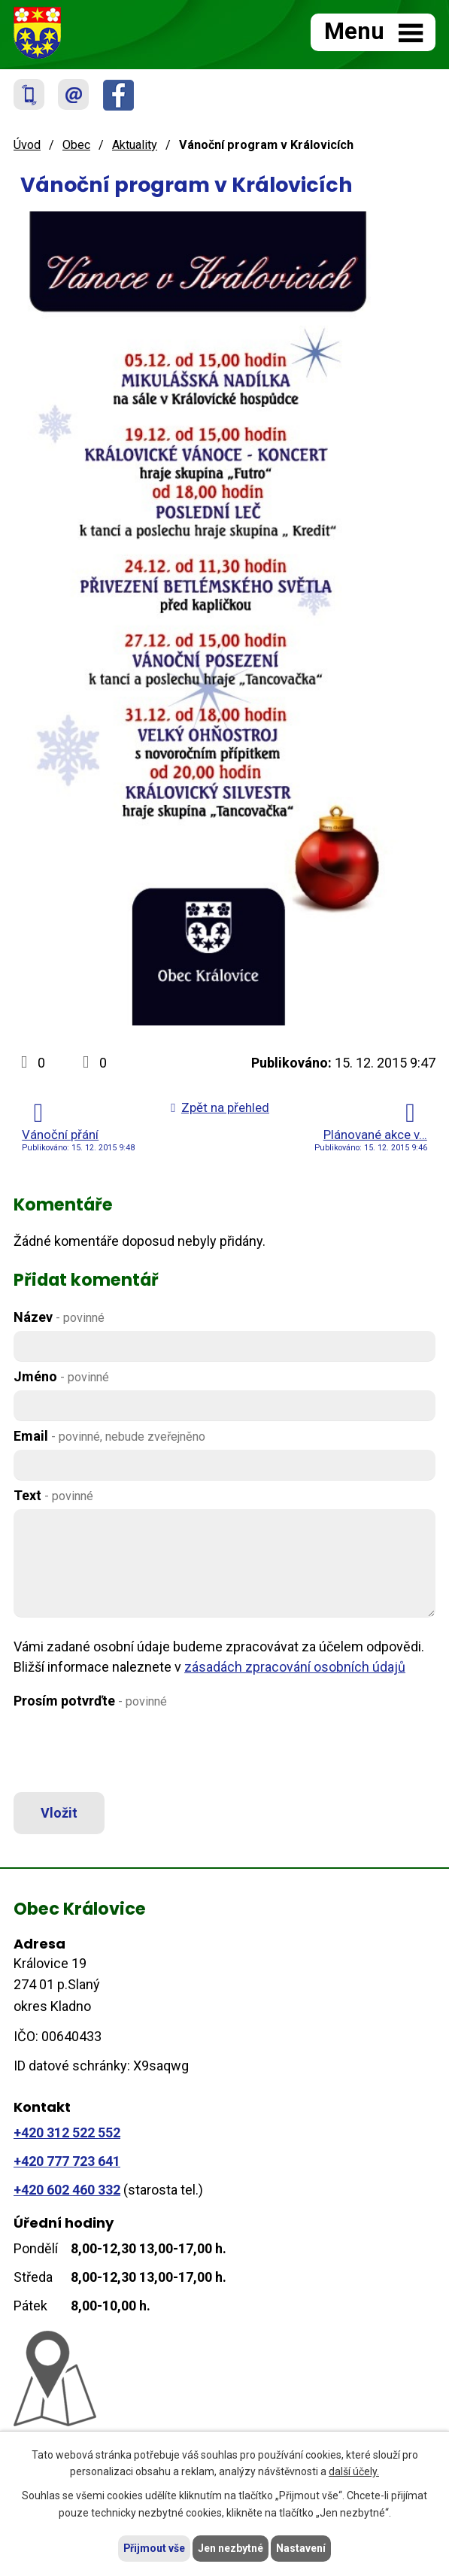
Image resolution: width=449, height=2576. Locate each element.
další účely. (354, 2471)
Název (59, 1317)
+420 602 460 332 (67, 2190)
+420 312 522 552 (67, 2133)
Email (109, 1436)
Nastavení (301, 2548)
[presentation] (124, 1751)
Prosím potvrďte (90, 1701)
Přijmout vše (154, 2548)
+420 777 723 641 (67, 2161)
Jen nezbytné (231, 2548)
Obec (76, 145)
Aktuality (134, 145)
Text (53, 1495)
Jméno (61, 1376)
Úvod (27, 145)
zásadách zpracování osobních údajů (294, 1667)
